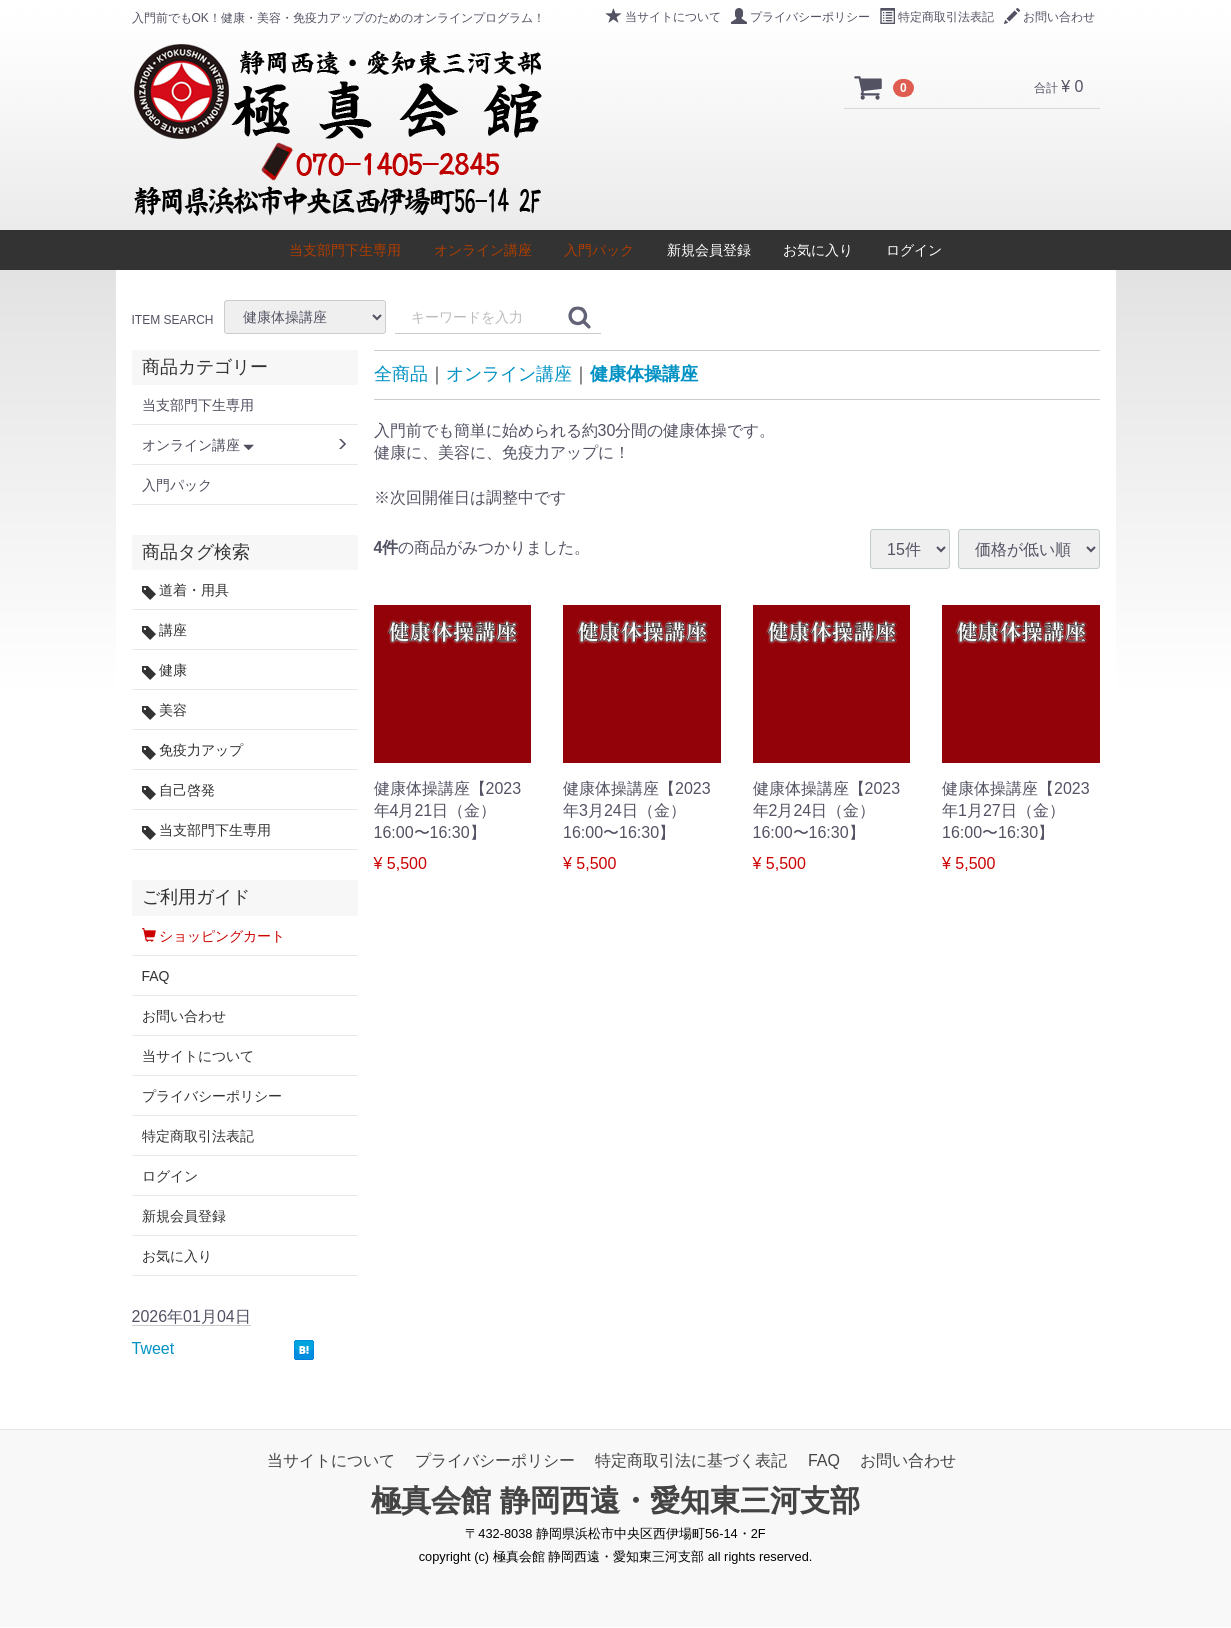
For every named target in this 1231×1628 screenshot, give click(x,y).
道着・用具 (186, 590)
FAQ (156, 976)
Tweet (153, 1348)
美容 (165, 710)
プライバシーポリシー (800, 17)
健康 (165, 670)
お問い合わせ (1049, 17)
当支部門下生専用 (345, 250)
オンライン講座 (483, 250)
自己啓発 (179, 790)
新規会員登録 (709, 250)
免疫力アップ (193, 750)
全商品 (401, 374)
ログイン (914, 250)
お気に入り (818, 250)
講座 (165, 630)
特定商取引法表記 (936, 17)
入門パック (599, 250)
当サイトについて (663, 17)
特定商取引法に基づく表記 (691, 1460)
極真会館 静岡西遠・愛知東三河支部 (615, 1501)
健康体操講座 (644, 374)
